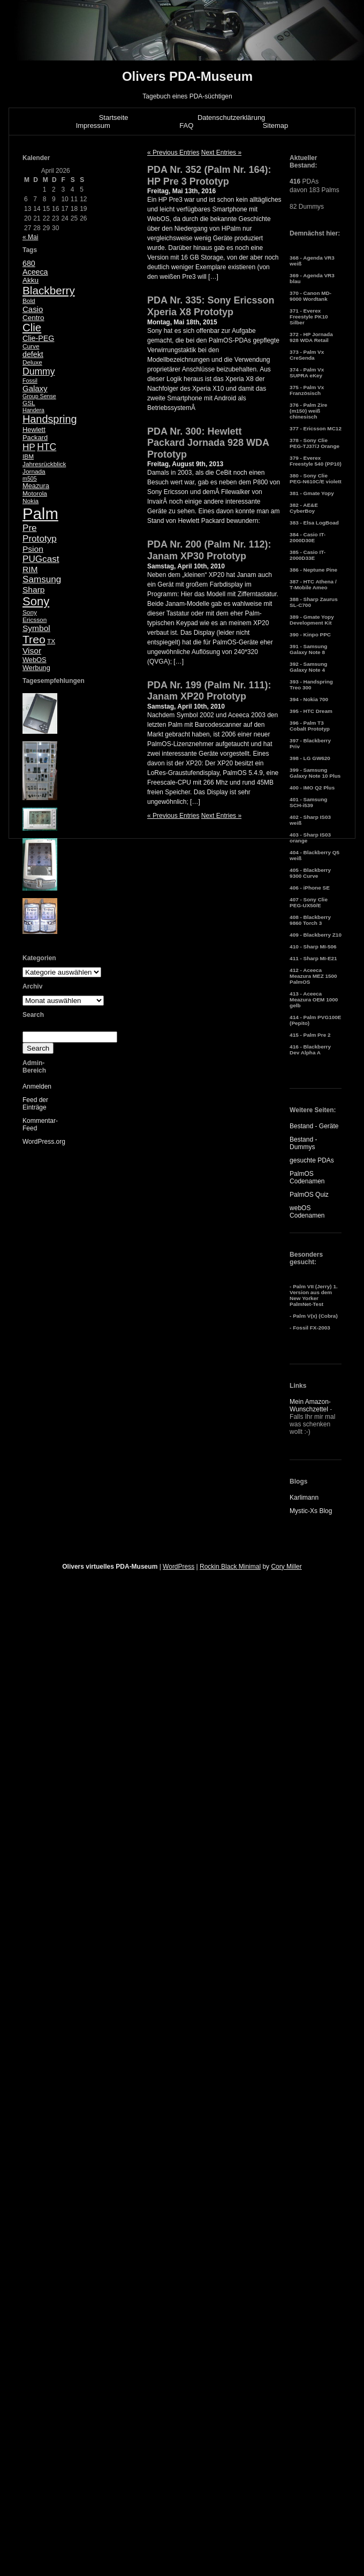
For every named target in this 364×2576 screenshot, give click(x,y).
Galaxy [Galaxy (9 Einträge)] (35, 388)
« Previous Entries (173, 152)
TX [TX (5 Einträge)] (51, 641)
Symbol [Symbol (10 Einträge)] (36, 628)
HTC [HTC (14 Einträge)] (46, 447)
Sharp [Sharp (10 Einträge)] (33, 589)
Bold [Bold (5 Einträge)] (28, 301)
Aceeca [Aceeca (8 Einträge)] (35, 272)
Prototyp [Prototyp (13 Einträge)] (39, 539)
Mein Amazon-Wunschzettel (310, 1405)
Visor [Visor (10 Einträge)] (31, 650)
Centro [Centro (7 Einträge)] (33, 318)
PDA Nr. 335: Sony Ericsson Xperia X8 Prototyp (210, 306)
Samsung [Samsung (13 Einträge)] (41, 579)
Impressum (93, 125)
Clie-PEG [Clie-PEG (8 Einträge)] (38, 338)
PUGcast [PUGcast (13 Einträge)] (40, 559)
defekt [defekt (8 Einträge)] (32, 354)
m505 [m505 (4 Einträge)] (29, 478)
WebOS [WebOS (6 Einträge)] (34, 660)
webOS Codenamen (307, 1211)
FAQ (186, 125)
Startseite (113, 117)
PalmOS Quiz (309, 1194)
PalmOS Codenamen (307, 1177)
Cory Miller (286, 1566)
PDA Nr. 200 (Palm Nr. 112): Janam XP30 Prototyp (209, 550)
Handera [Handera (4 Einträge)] (33, 410)
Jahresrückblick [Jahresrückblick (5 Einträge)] (44, 464)
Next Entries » (221, 152)
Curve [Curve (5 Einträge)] (30, 346)
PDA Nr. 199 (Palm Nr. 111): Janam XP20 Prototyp (209, 691)
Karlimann (304, 1497)
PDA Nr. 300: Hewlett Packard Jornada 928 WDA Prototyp (208, 443)
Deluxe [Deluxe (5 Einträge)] (32, 362)
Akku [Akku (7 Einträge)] (30, 280)
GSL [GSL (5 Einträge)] (28, 403)
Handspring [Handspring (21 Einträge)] (49, 419)
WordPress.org (43, 1141)
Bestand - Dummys (303, 1143)
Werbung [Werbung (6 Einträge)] (36, 668)
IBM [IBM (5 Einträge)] (28, 456)
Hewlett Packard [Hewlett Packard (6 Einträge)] (35, 433)
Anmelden (36, 1086)
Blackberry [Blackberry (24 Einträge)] (48, 290)
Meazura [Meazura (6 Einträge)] (35, 486)
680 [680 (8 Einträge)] (28, 263)
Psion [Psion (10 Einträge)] (32, 548)
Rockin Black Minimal (230, 1566)
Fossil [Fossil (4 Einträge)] (29, 380)
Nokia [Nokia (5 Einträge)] (30, 501)
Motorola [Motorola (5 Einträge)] (34, 493)
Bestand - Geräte (314, 1126)
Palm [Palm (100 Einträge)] (40, 513)
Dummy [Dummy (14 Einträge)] (38, 371)
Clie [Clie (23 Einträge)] (31, 327)
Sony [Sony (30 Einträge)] (35, 601)
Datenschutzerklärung (231, 117)
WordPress (178, 1566)
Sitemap (276, 125)
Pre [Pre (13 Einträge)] (29, 528)
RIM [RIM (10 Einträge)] (29, 569)
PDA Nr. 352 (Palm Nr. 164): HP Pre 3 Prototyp (209, 175)
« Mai (30, 237)
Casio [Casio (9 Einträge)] (32, 309)
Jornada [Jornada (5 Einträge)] (34, 471)
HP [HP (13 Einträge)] (28, 447)
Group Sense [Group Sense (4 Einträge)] (39, 396)
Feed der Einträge (35, 1103)
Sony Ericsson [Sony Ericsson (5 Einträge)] (34, 616)
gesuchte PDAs (312, 1160)
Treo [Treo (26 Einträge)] (34, 639)
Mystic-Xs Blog (311, 1511)
